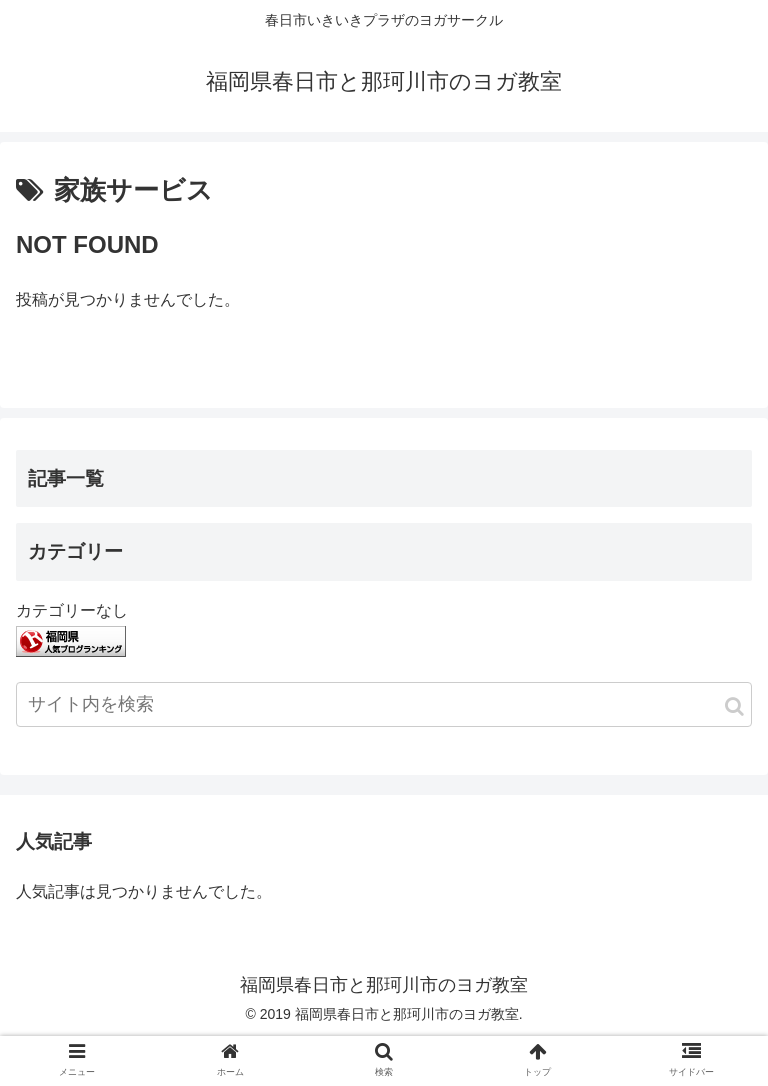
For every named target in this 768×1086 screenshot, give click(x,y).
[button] (734, 706)
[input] (384, 704)
